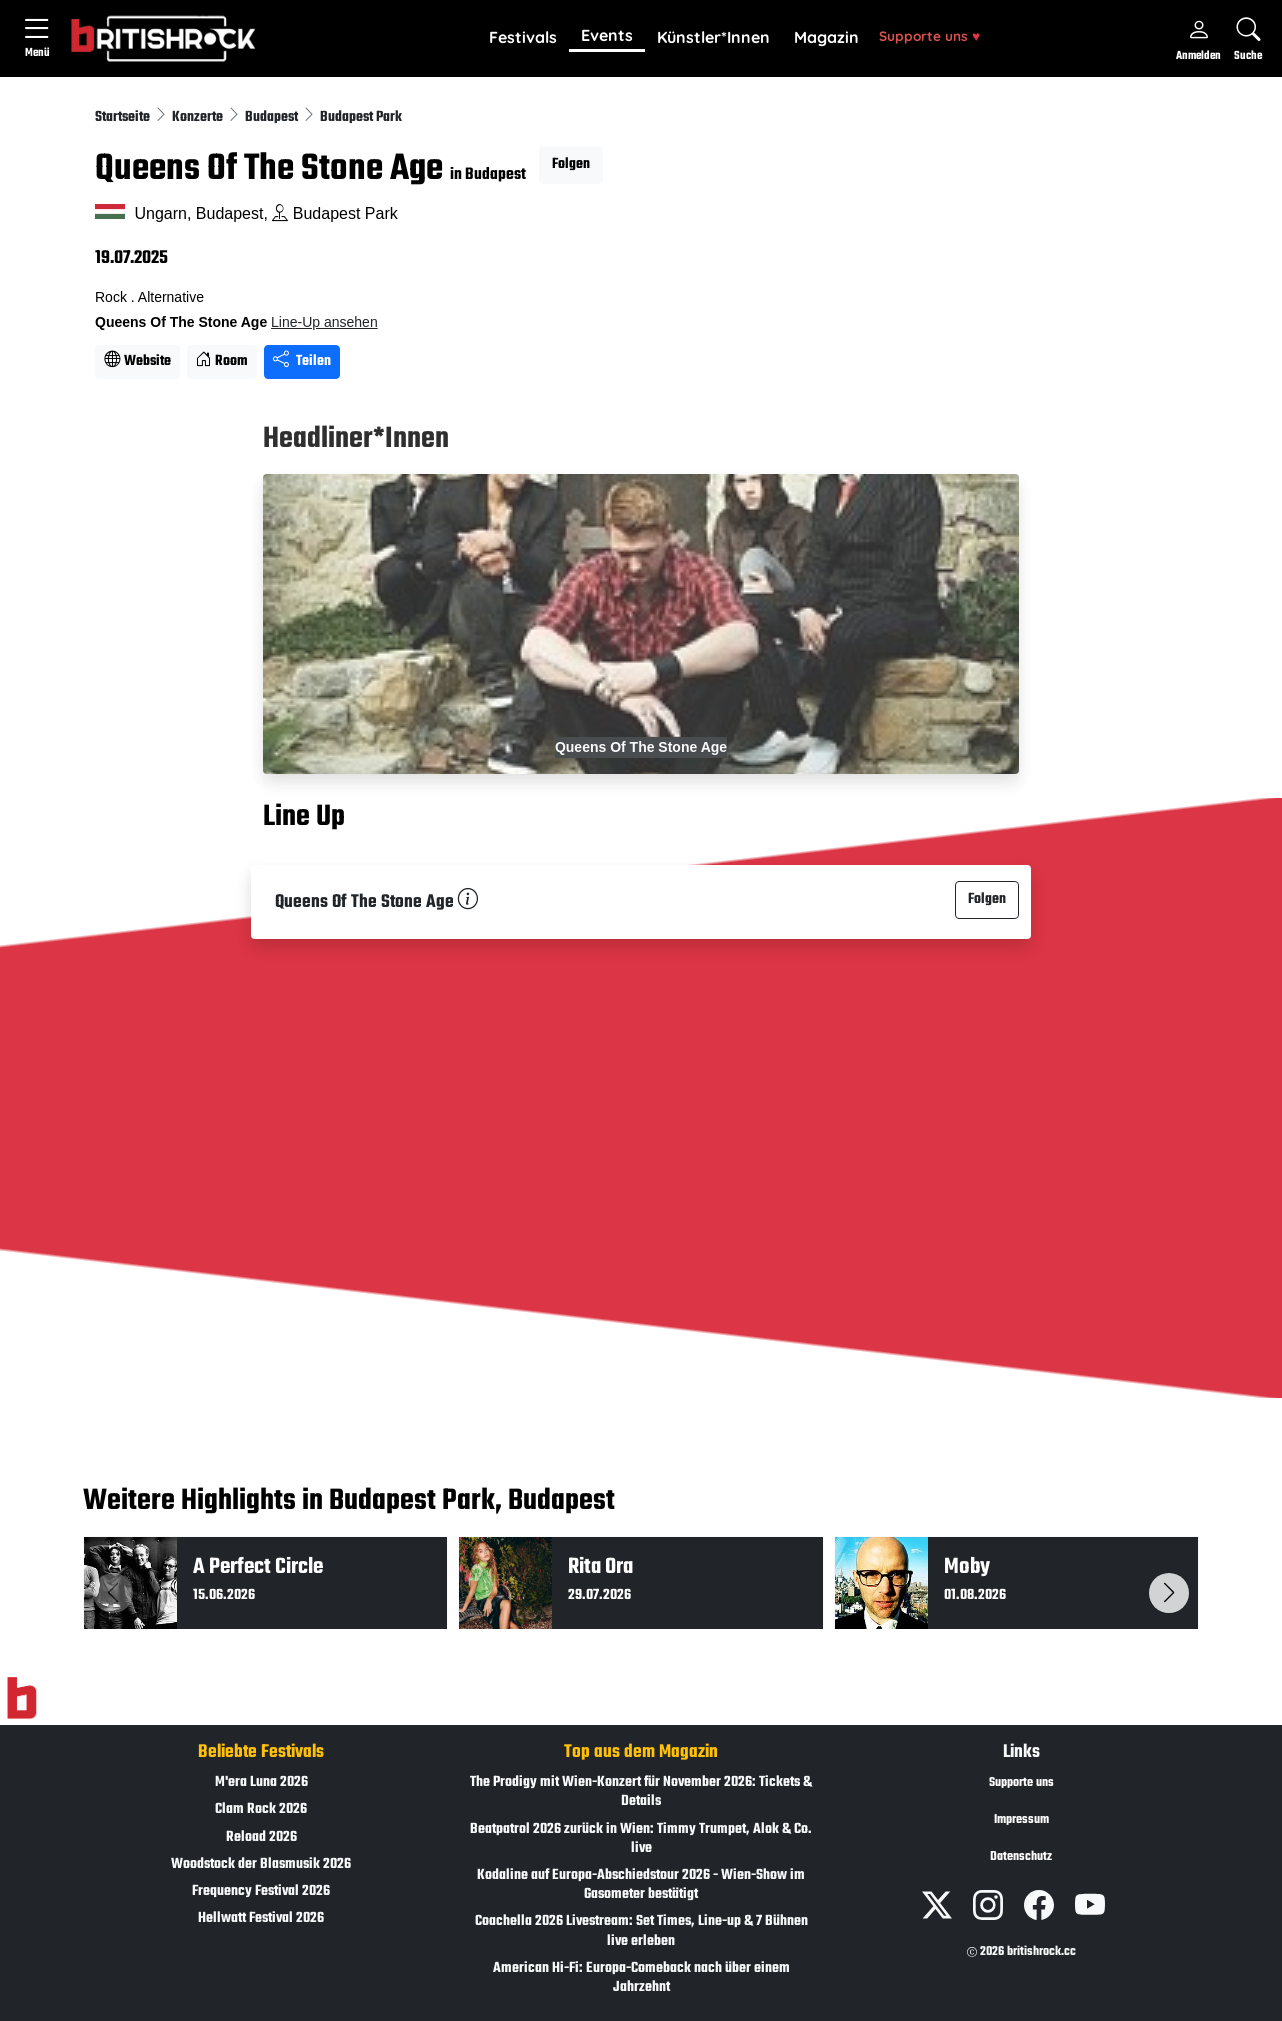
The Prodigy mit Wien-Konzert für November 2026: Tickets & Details (641, 1792)
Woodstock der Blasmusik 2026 (261, 1864)
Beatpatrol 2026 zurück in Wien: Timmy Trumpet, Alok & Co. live (641, 1839)
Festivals (523, 37)
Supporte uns (929, 35)
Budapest (273, 117)
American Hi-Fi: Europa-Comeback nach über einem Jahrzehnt (641, 1978)
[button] (523, 38)
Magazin (826, 37)
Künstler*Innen (713, 37)
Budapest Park (361, 117)
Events (607, 35)
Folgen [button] (571, 164)
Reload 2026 (261, 1837)
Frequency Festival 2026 (261, 1891)
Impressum (1021, 1820)
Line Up (304, 817)
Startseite (124, 117)
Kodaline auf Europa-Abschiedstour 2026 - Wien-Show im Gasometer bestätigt (641, 1885)
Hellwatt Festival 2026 (261, 1918)
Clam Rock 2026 (261, 1809)
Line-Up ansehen (324, 322)
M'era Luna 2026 (261, 1782)
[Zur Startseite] (21, 1699)
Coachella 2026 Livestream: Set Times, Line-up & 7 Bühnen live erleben (641, 1931)
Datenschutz (1021, 1857)
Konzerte (199, 117)
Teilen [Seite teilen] (302, 361)
